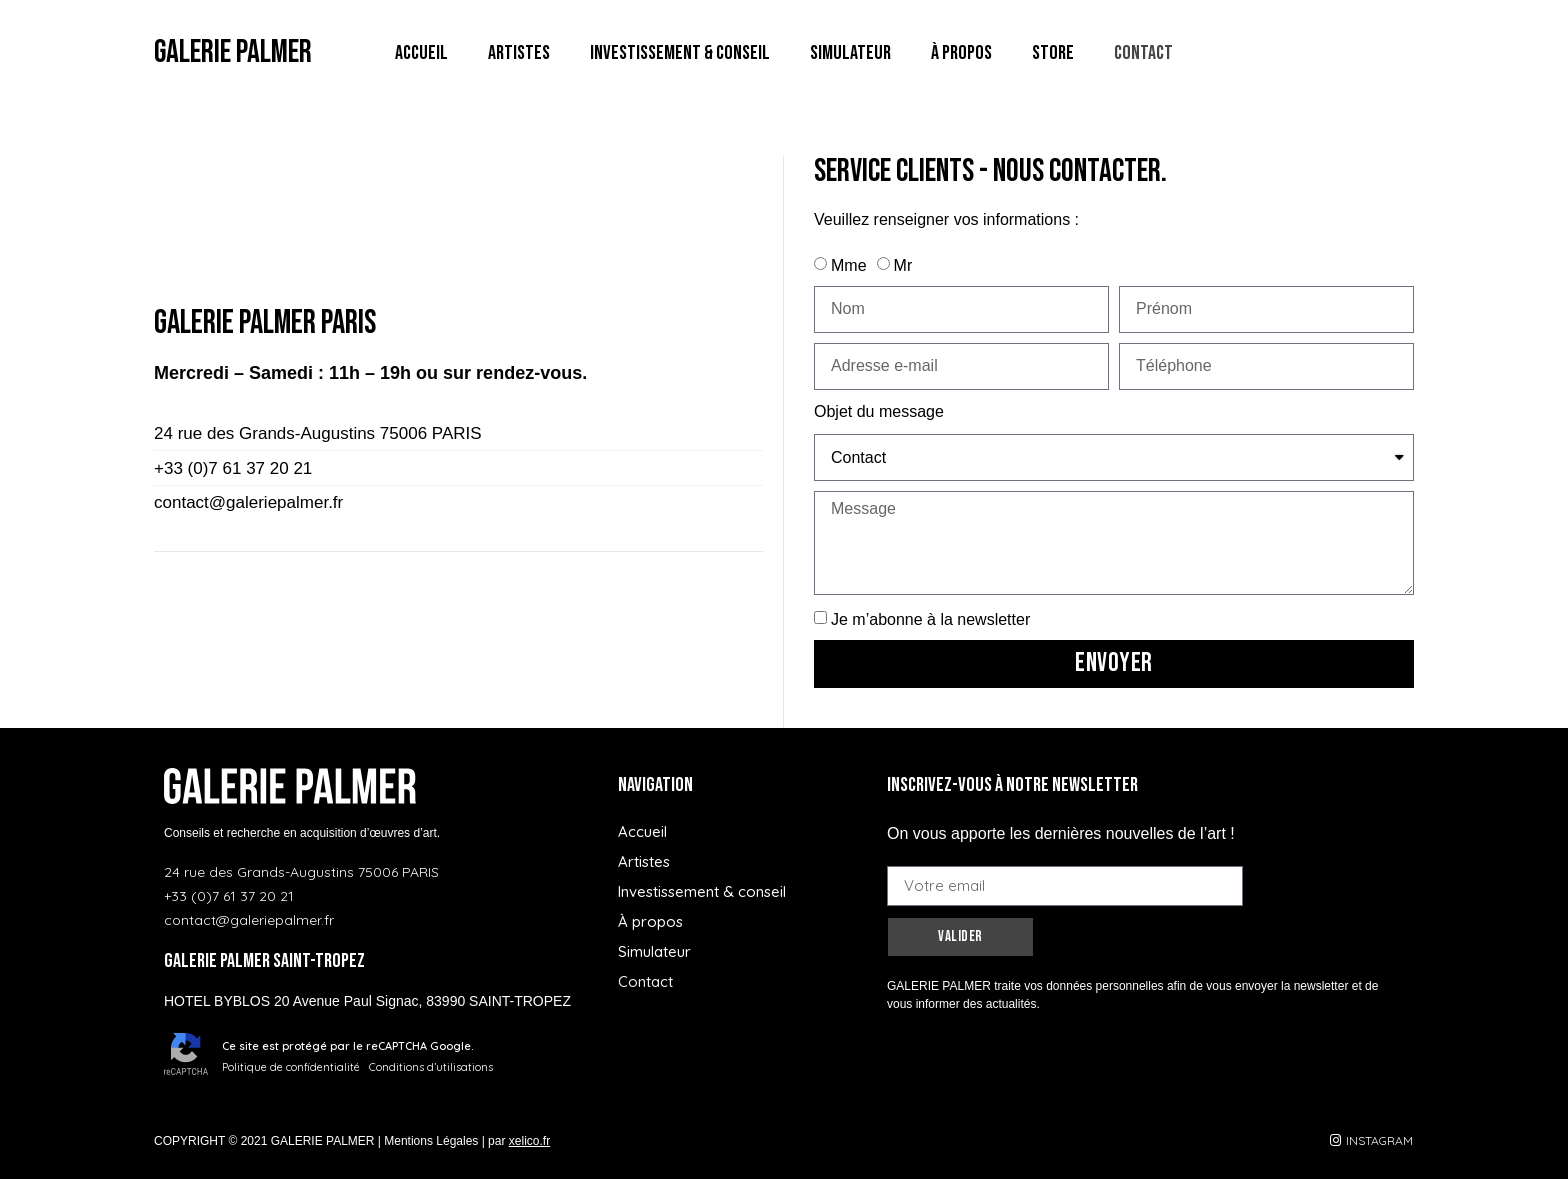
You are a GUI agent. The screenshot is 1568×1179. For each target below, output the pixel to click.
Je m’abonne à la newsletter (930, 619)
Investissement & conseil (680, 53)
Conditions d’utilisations (431, 1067)
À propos (961, 53)
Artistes (519, 53)
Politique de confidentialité (291, 1067)
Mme (849, 265)
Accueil (421, 53)
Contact (1143, 53)
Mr (903, 265)
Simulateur (850, 53)
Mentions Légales (431, 1141)
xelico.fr (529, 1141)
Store (1053, 53)
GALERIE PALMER (233, 52)
